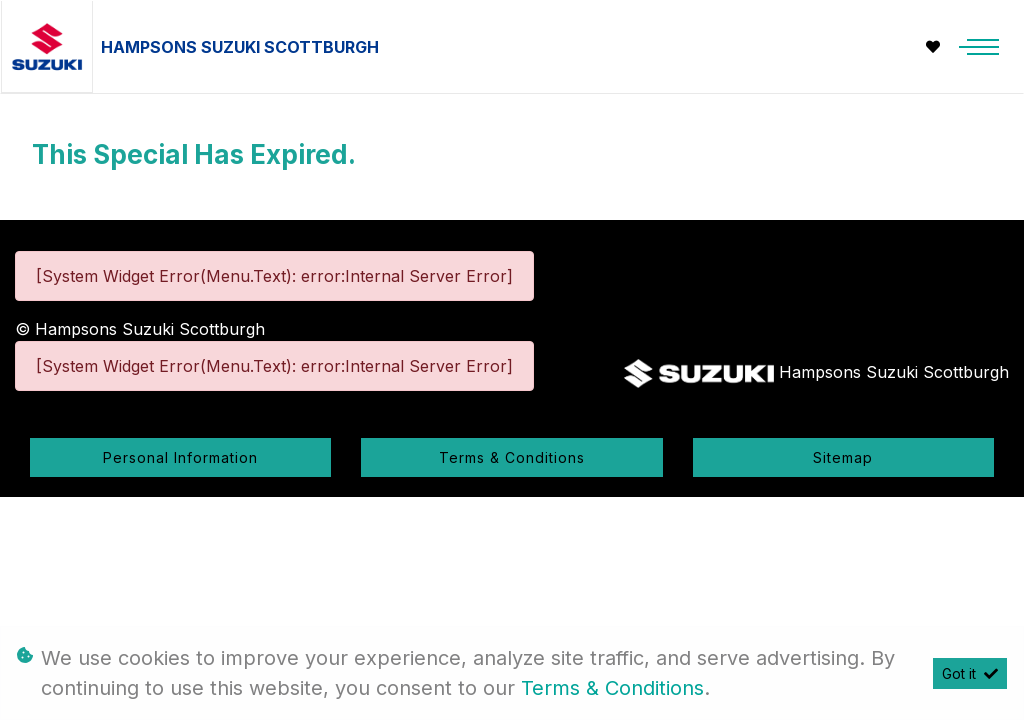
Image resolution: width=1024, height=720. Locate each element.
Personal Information (180, 457)
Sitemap (843, 457)
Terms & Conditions (512, 457)
